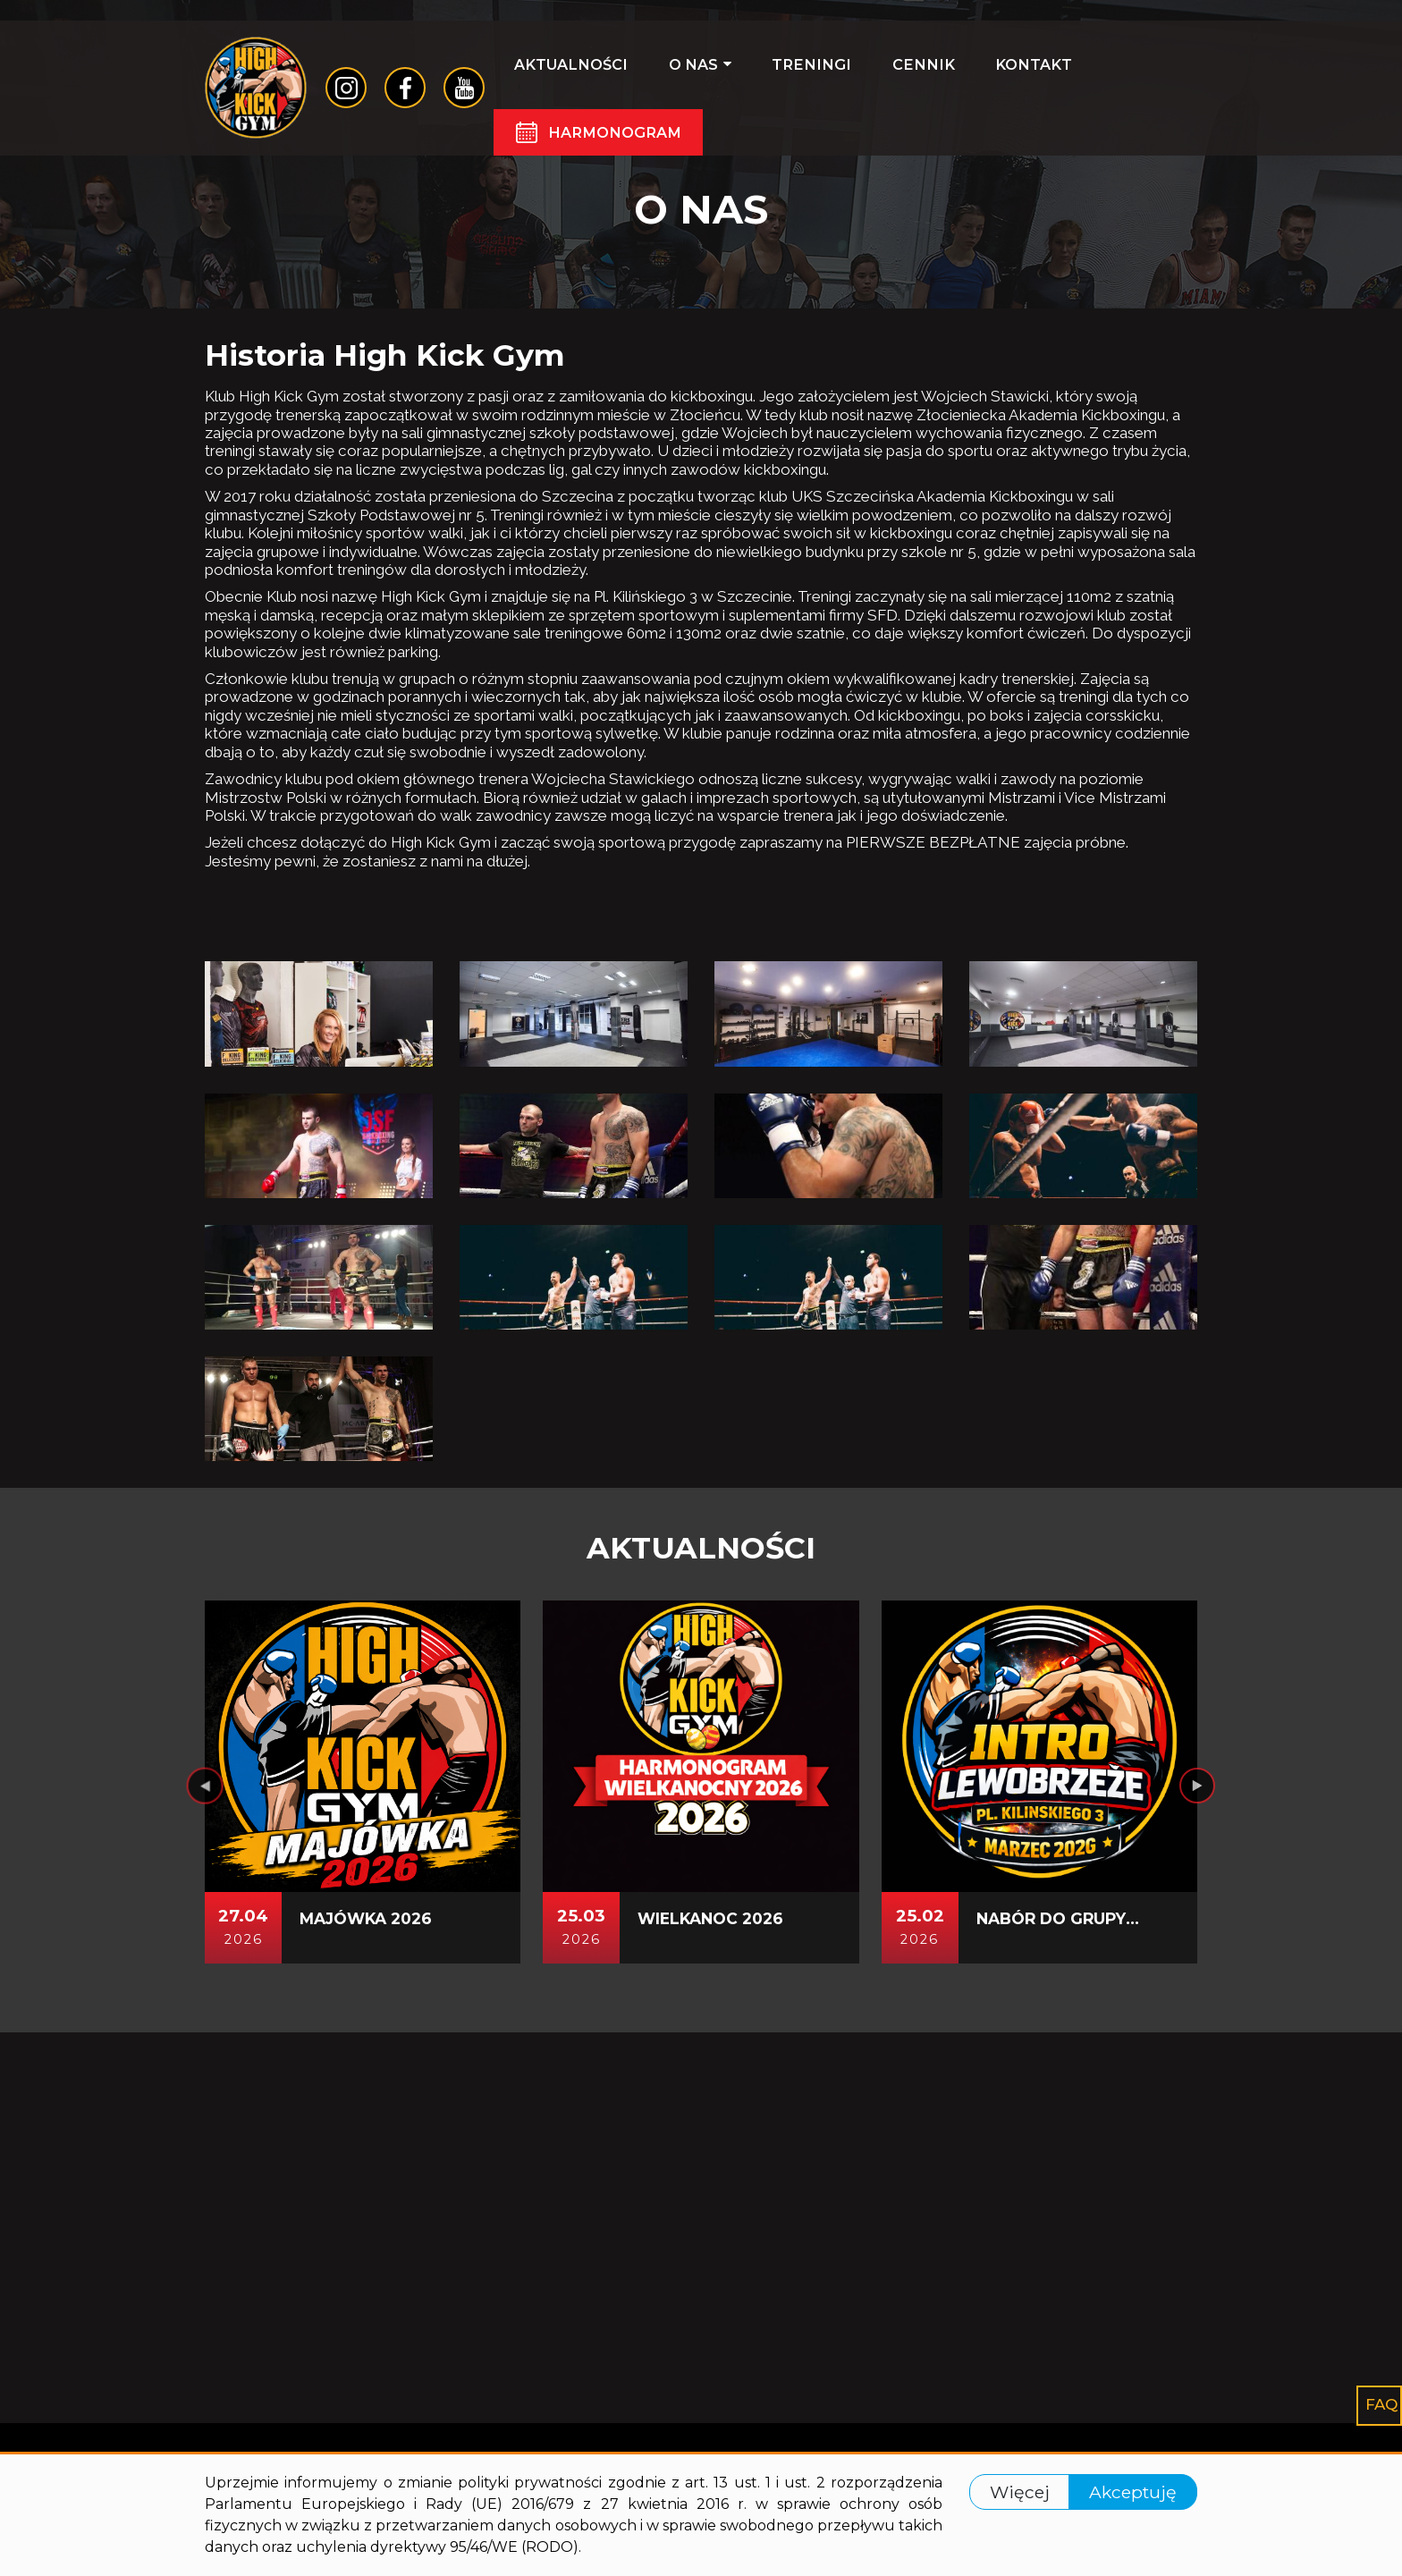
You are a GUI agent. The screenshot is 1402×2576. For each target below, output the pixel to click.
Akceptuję (1133, 2492)
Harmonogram (621, 143)
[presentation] (204, 2159)
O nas (686, 73)
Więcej (1020, 2492)
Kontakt (963, 73)
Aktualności (577, 73)
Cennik (871, 73)
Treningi (779, 73)
